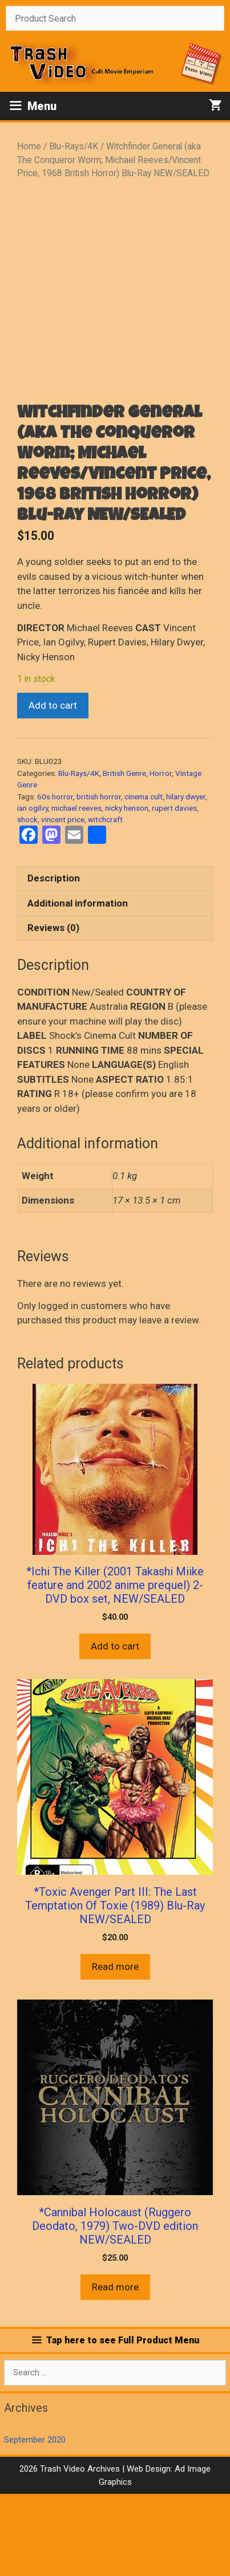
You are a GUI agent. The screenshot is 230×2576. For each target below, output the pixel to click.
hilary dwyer (185, 878)
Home (29, 146)
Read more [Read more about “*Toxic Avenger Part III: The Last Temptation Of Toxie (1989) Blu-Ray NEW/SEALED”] (115, 2048)
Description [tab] (53, 960)
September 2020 (35, 2522)
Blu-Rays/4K (73, 146)
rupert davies (174, 890)
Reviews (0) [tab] (53, 1009)
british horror (98, 878)
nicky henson (126, 890)
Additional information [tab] (77, 985)
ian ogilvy (32, 890)
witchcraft (105, 901)
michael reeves (76, 890)
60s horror (55, 878)
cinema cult (143, 878)
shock (27, 901)
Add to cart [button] (115, 1728)
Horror (161, 855)
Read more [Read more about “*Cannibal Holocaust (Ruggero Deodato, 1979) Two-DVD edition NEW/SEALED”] (115, 2369)
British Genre (124, 855)
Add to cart (53, 787)
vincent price (62, 901)
